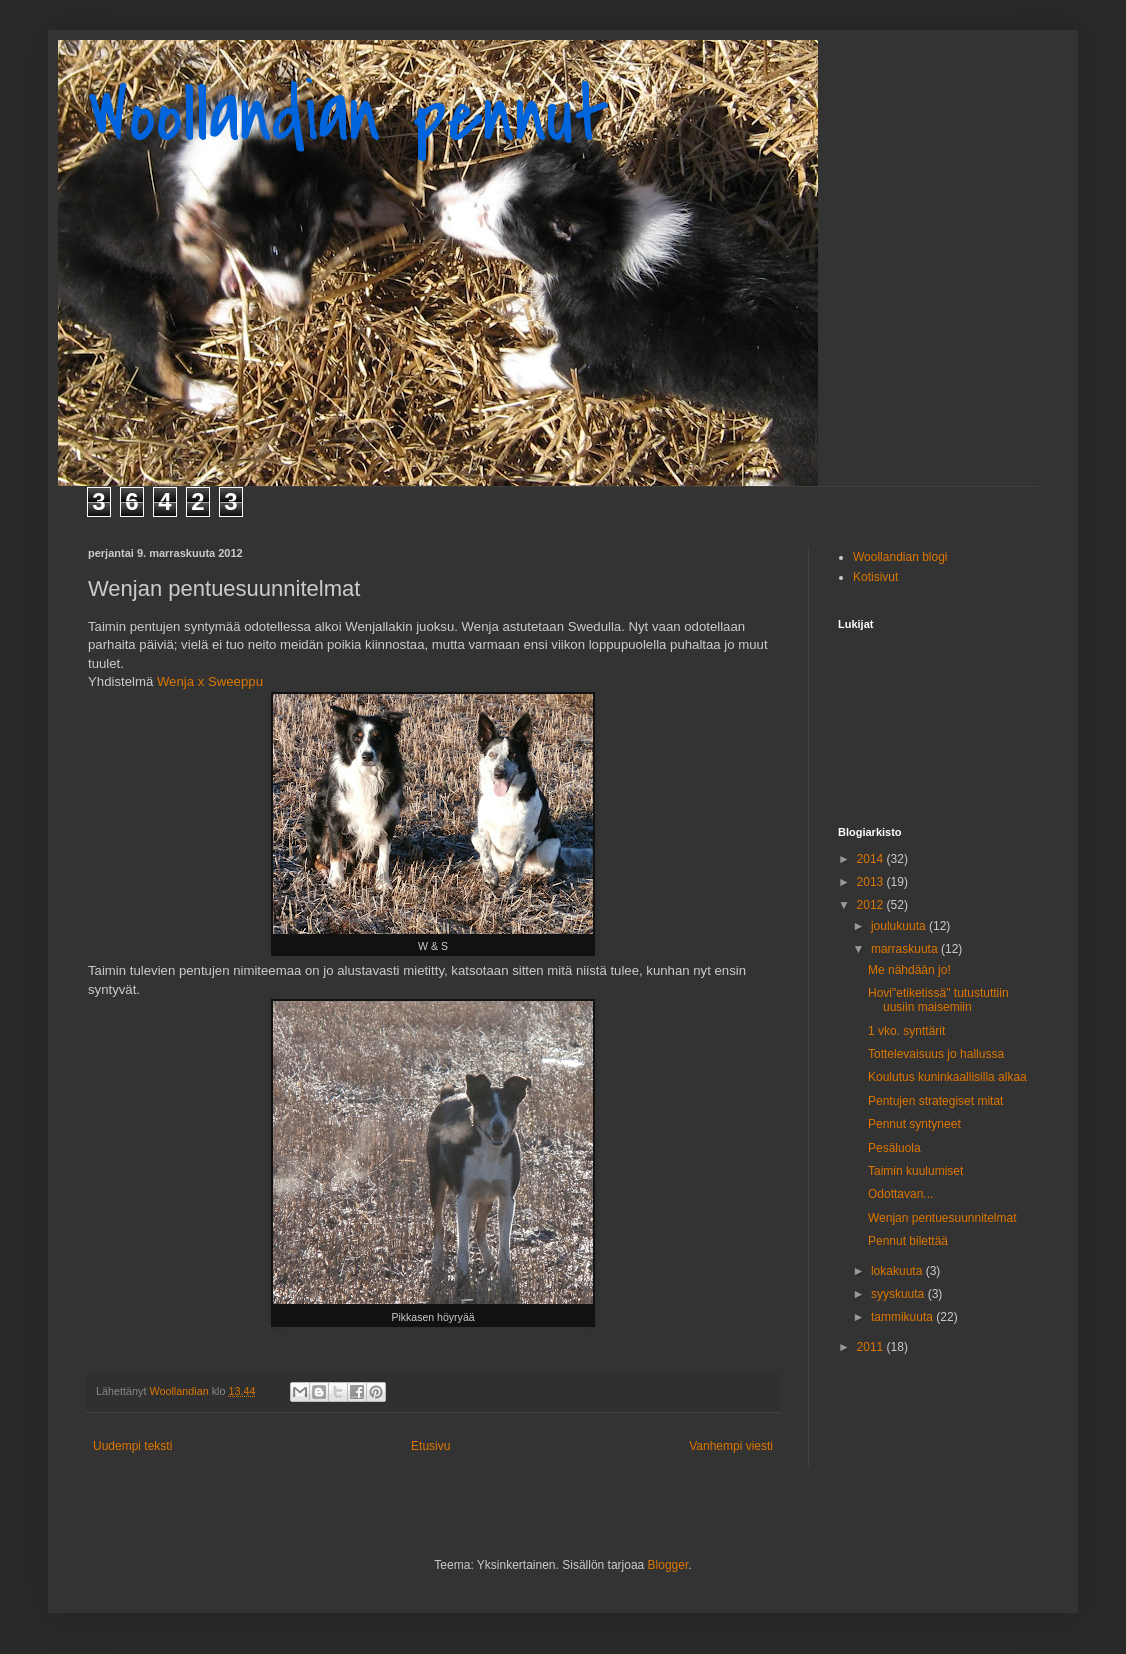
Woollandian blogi (900, 557)
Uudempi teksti (132, 1446)
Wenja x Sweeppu (210, 681)
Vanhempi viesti (731, 1446)
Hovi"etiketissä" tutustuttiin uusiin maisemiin (938, 1000)
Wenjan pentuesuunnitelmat (942, 1218)
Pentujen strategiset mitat (935, 1101)
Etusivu (430, 1446)
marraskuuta (906, 949)
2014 (872, 859)
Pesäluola (894, 1148)
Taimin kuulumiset (915, 1171)
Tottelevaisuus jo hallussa (936, 1054)
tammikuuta (903, 1317)
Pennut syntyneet (914, 1124)
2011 (872, 1347)
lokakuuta (898, 1271)
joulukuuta (900, 926)
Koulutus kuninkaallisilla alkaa (947, 1077)
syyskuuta (899, 1294)
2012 (872, 905)
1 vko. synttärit (906, 1031)
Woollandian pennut (348, 116)
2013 (872, 882)
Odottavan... (900, 1194)
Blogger (668, 1565)
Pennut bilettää (908, 1241)
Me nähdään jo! (909, 970)
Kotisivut (875, 577)
